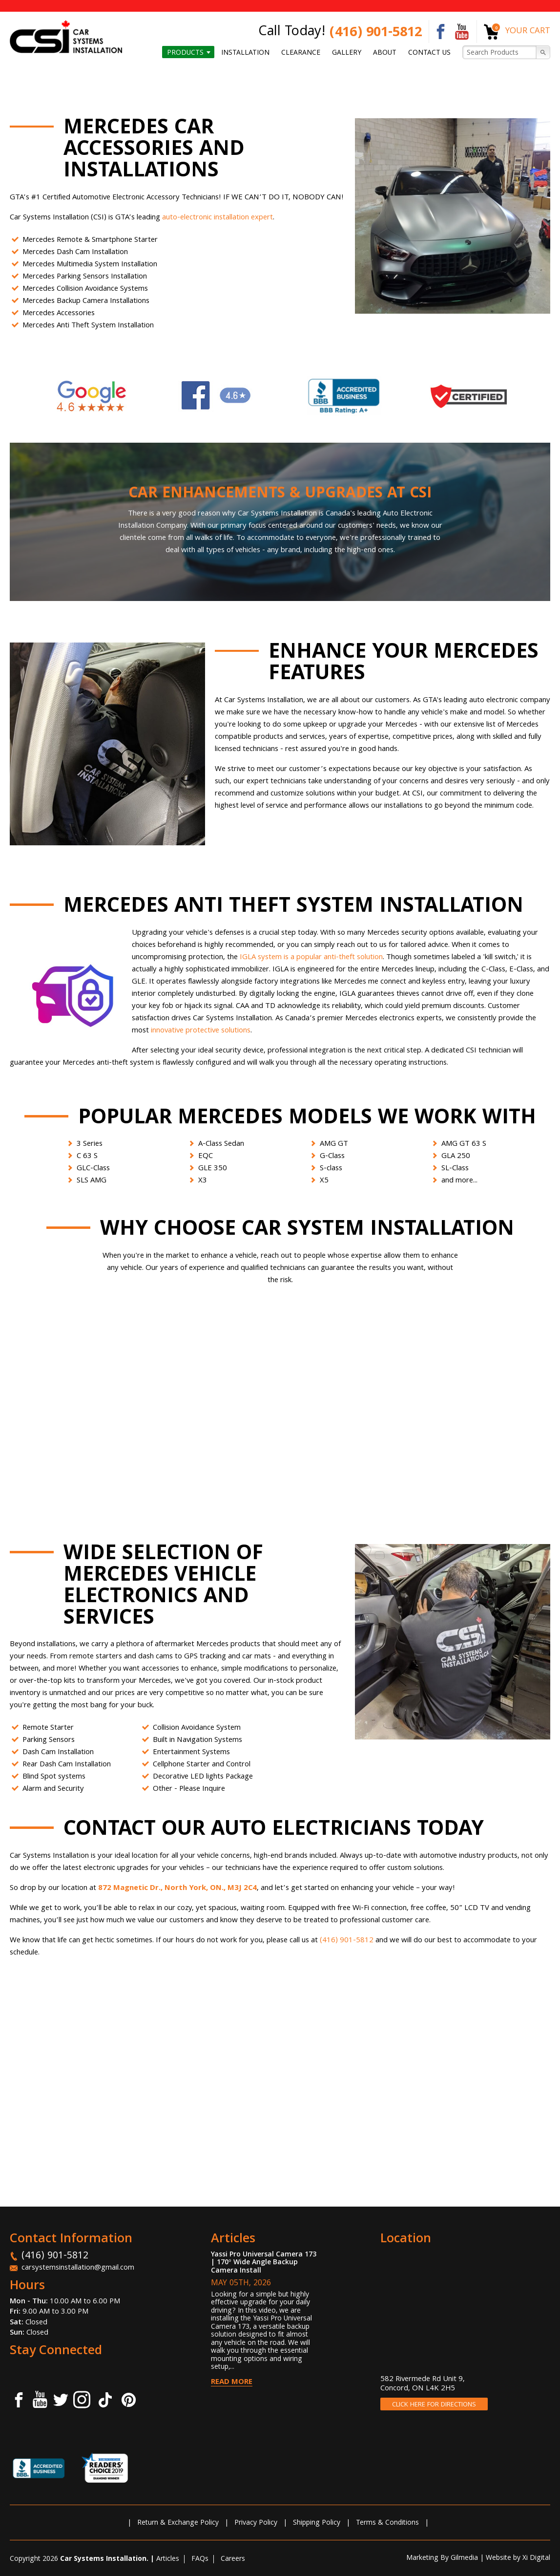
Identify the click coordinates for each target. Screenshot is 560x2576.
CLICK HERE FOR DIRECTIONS (434, 2405)
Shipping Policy (316, 2523)
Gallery (346, 52)
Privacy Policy (255, 2523)
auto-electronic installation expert (217, 218)
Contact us (429, 52)
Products (185, 52)
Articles (167, 2559)
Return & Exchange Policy (178, 2523)
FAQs (199, 2559)
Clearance (300, 52)
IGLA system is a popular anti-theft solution (311, 957)
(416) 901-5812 (376, 33)
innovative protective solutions (200, 1031)
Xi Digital (536, 2558)
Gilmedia (464, 2558)
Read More (231, 2382)
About (384, 52)
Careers (233, 2559)
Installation (245, 52)
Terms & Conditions (387, 2523)
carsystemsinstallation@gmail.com (77, 2268)
